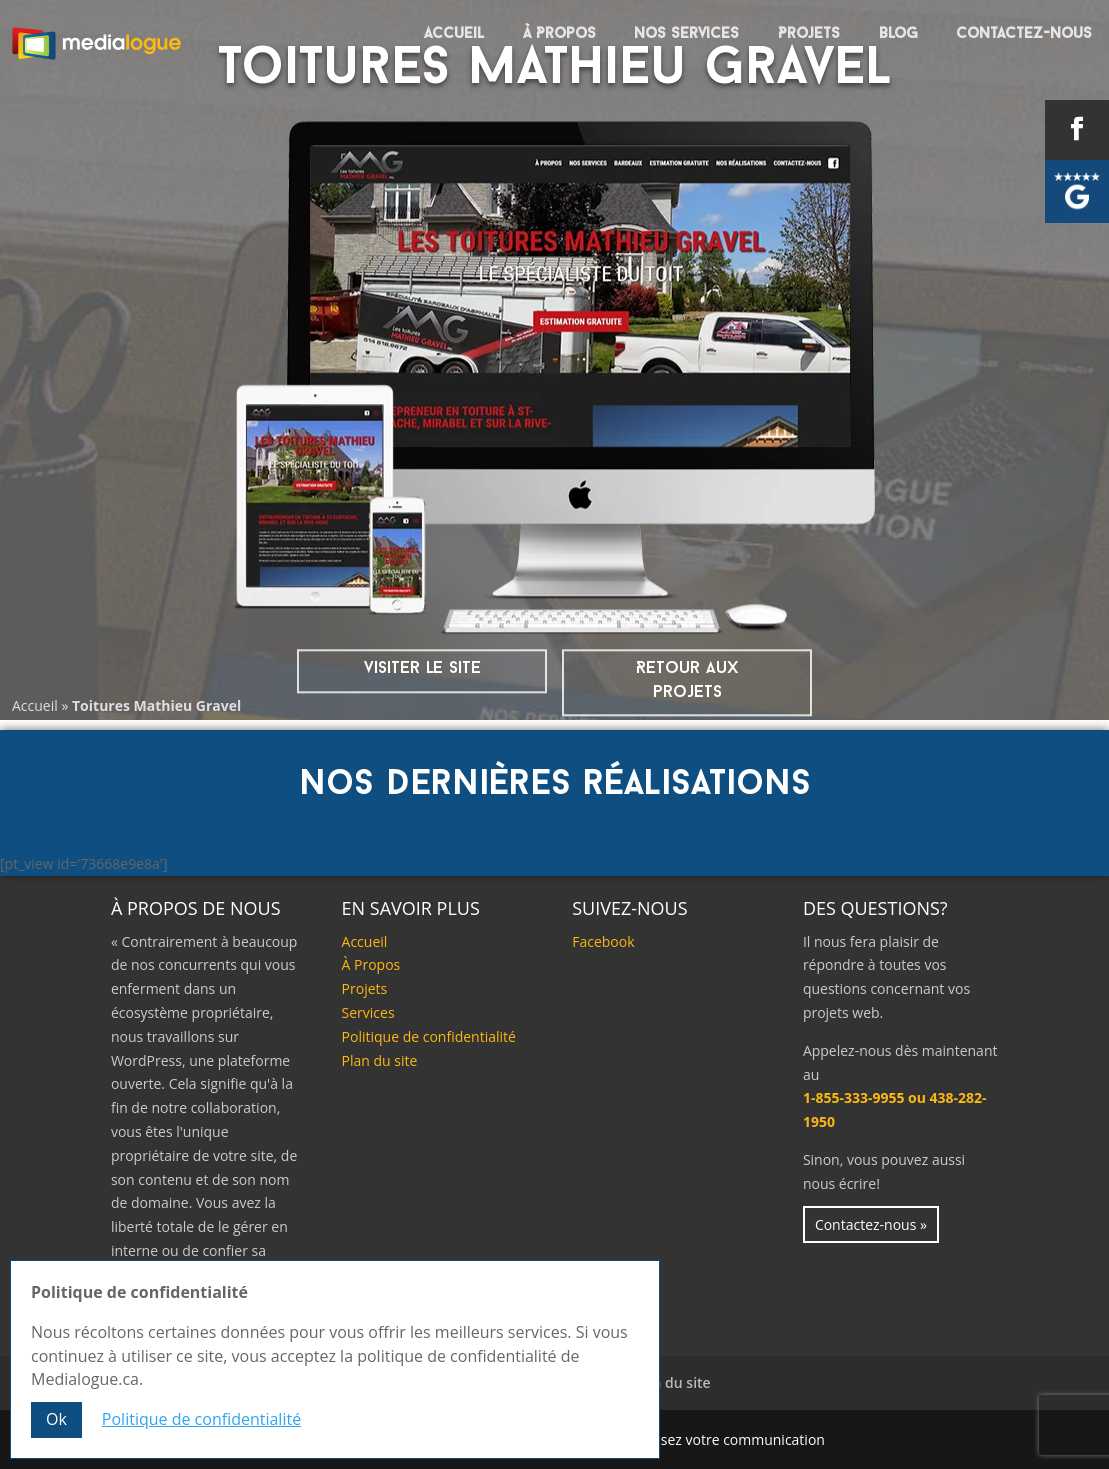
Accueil (454, 34)
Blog (898, 34)
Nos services (686, 34)
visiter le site (422, 668)
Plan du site (380, 1060)
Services (368, 1012)
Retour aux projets (687, 680)
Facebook (603, 941)
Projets (809, 34)
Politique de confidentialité (429, 1036)
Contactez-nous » (871, 1224)
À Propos (559, 34)
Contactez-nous (1024, 34)
